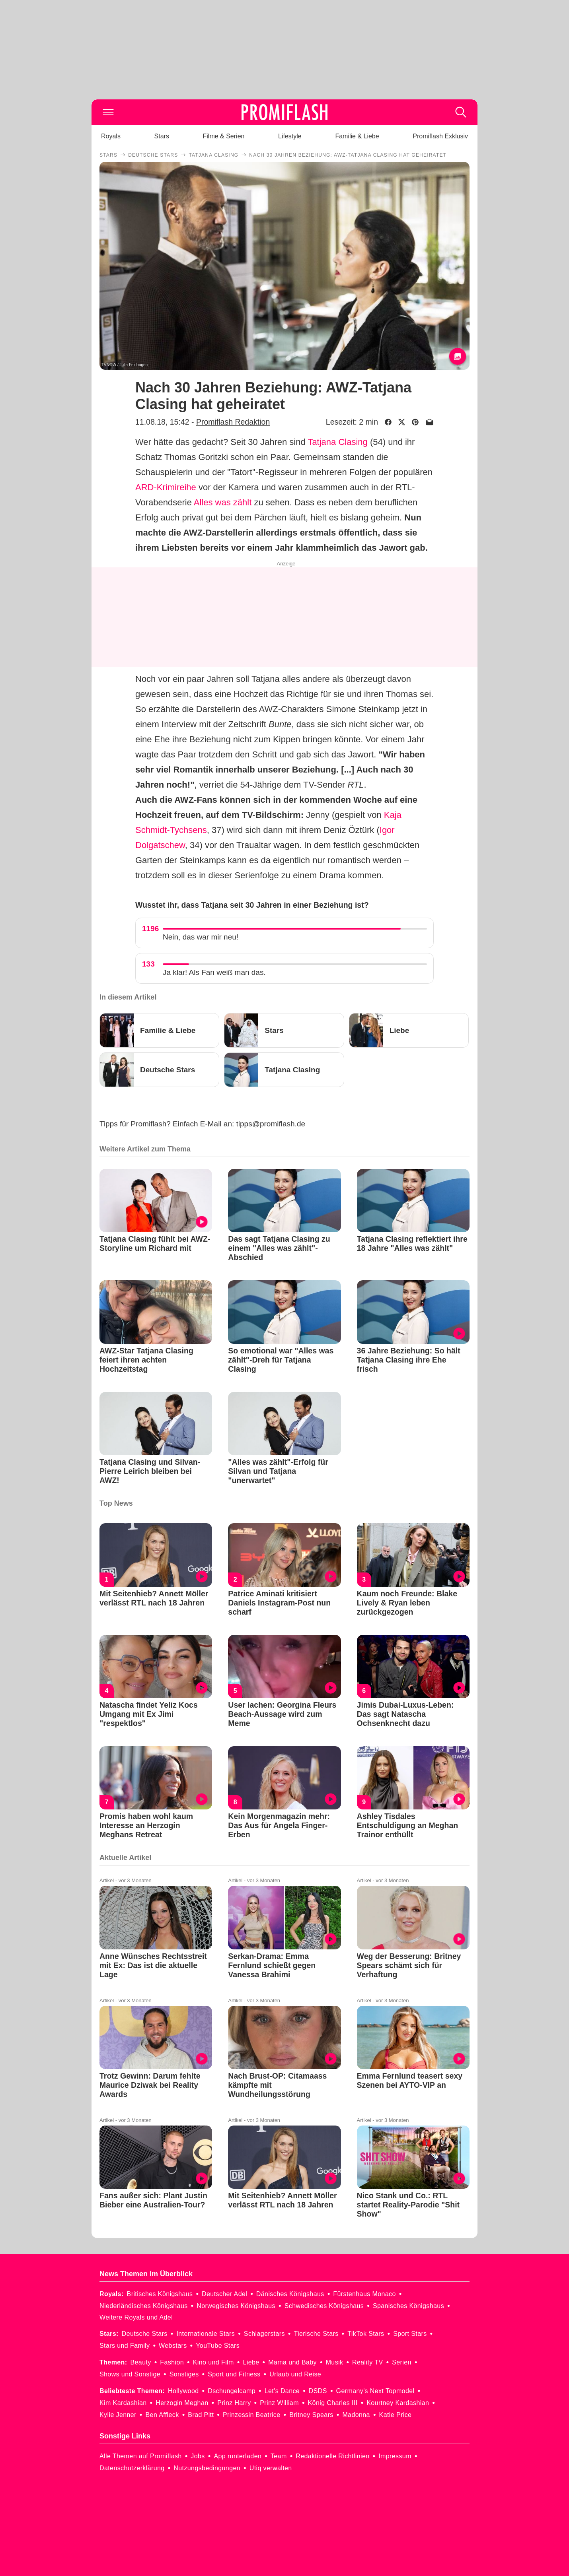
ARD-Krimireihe (165, 487)
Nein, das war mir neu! (200, 937)
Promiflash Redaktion (233, 421)
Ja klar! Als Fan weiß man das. (214, 972)
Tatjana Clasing (337, 442)
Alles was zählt (223, 502)
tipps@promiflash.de (270, 1124)
